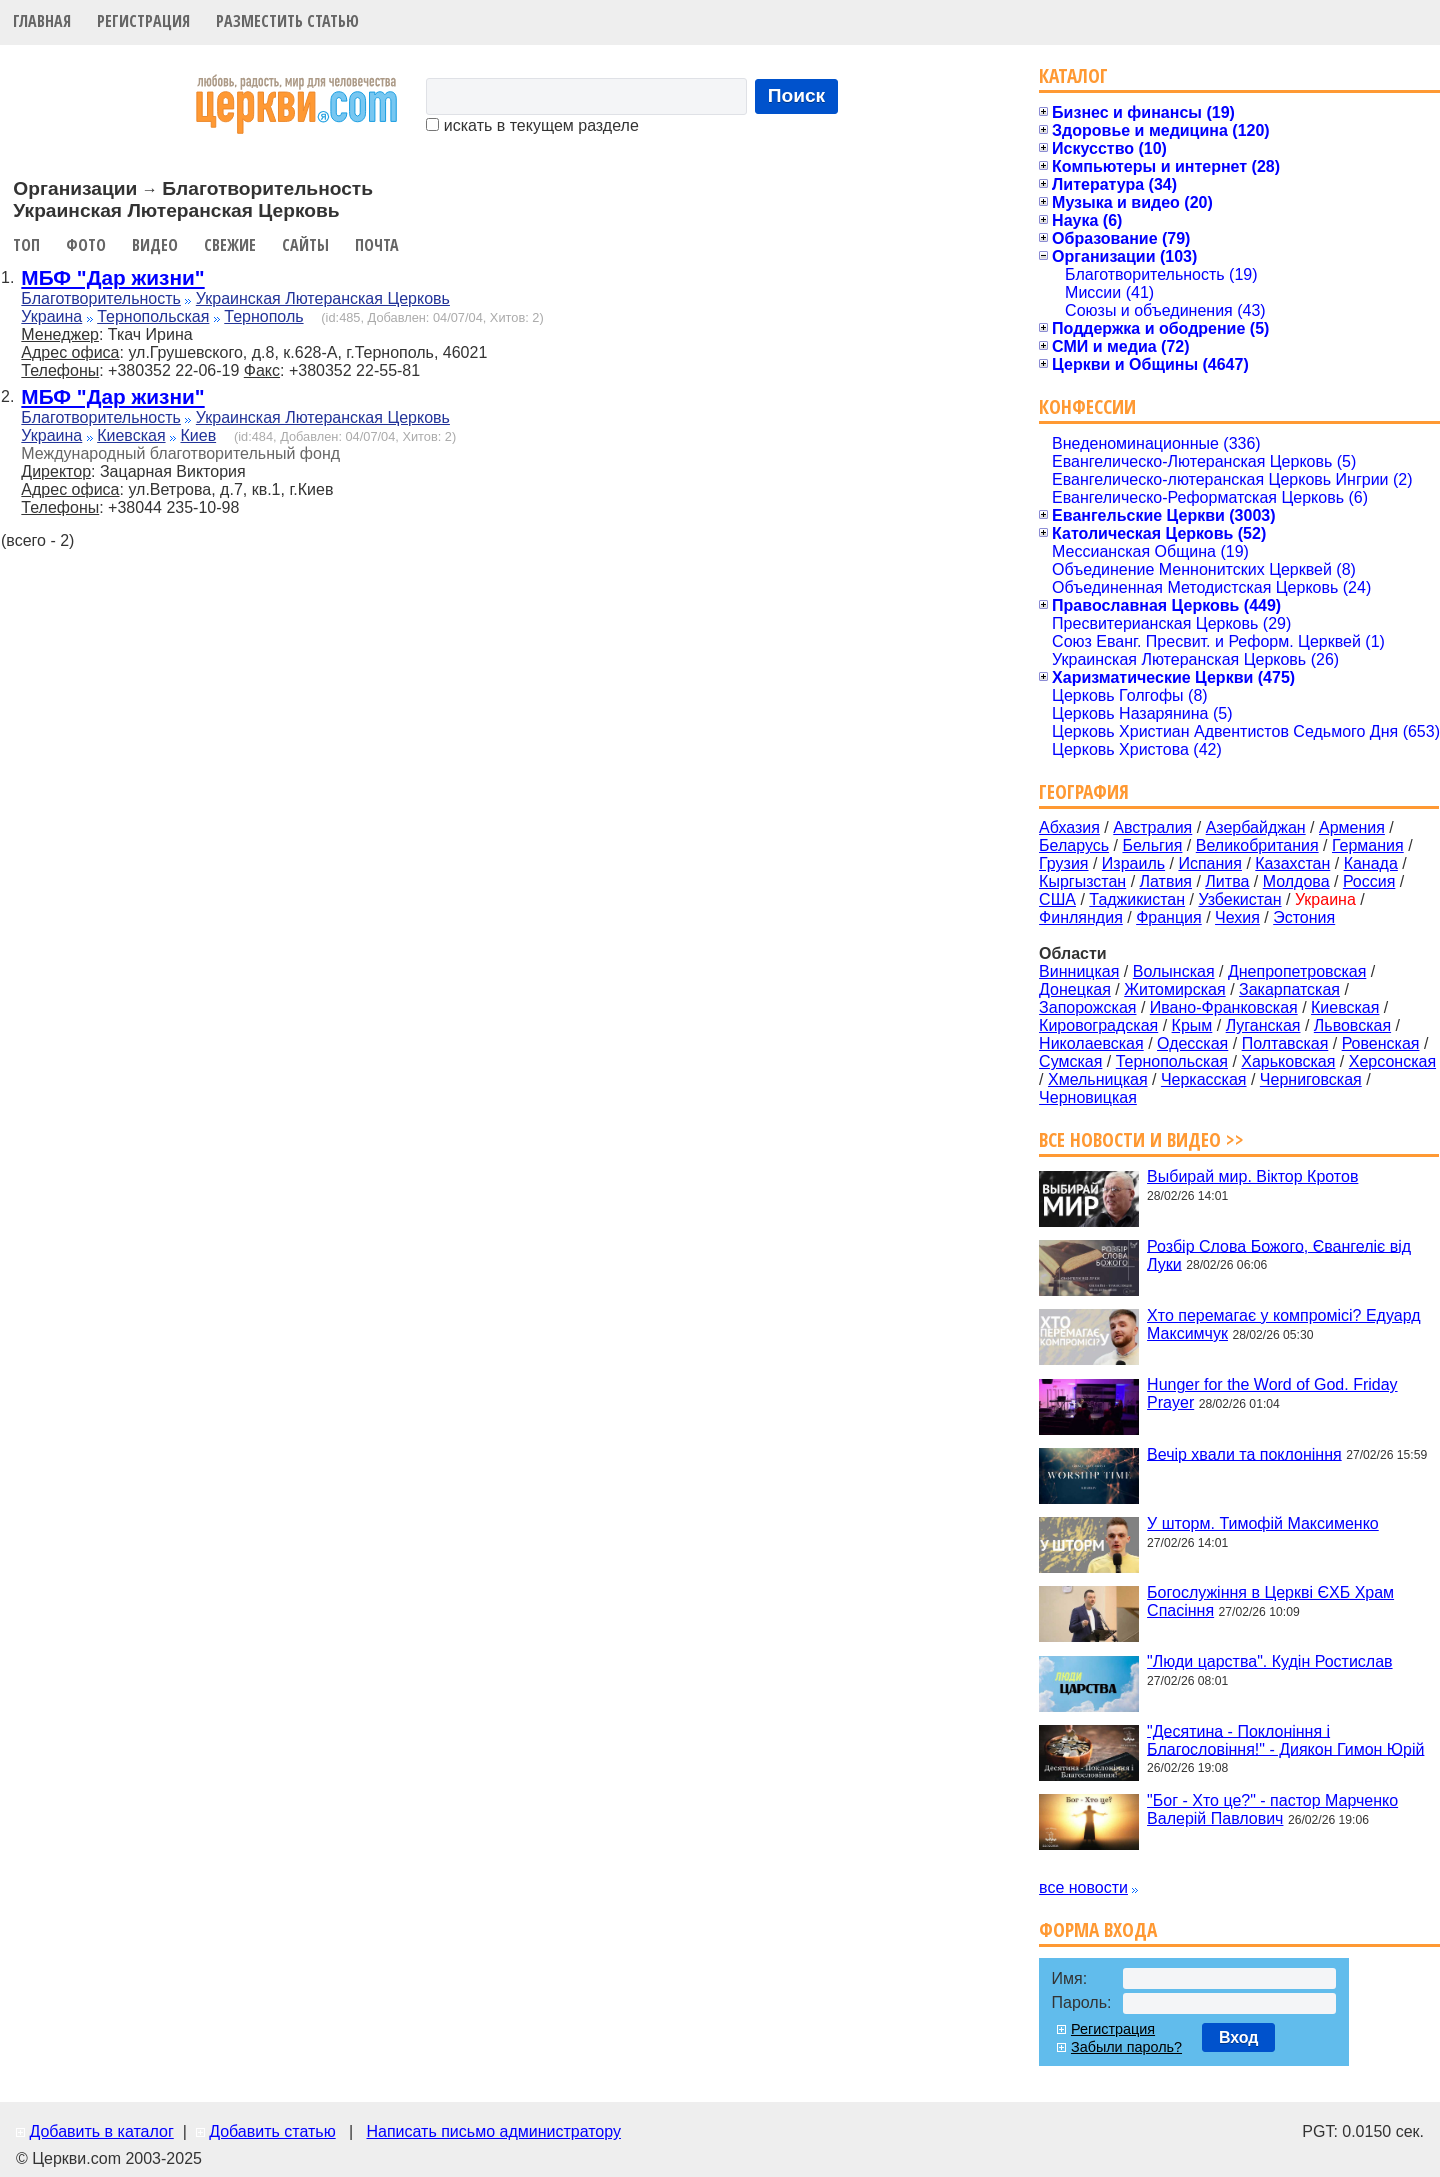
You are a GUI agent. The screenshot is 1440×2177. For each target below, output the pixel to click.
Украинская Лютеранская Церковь (323, 298)
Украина (51, 316)
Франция (1169, 917)
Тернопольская (153, 316)
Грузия (1063, 863)
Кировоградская (1098, 1025)
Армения (1352, 827)
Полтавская (1285, 1043)
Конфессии (1087, 406)
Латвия (1166, 881)
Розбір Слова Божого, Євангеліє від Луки (1279, 1254)
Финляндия (1081, 917)
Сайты (305, 245)
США (1057, 899)
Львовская (1352, 1025)
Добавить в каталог (101, 2131)
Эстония (1304, 917)
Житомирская (1175, 989)
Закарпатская (1289, 989)
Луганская (1263, 1025)
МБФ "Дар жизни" (112, 277)
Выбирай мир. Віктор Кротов (1252, 1176)
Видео (155, 245)
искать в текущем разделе (532, 125)
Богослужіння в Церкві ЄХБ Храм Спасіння (1270, 1601)
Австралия (1152, 827)
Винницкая (1079, 971)
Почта (377, 245)
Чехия (1237, 917)
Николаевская (1091, 1043)
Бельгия (1152, 845)
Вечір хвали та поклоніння (1244, 1453)
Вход (1239, 2037)
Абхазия (1069, 827)
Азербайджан (1256, 827)
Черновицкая (1088, 1097)
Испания (1210, 863)
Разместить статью (287, 21)
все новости (1083, 1887)
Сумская (1070, 1061)
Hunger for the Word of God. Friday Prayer (1272, 1393)
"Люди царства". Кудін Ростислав (1269, 1661)
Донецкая (1075, 989)
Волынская (1174, 971)
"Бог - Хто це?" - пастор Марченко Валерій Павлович (1272, 1809)
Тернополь (263, 316)
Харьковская (1288, 1061)
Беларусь (1074, 845)
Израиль (1133, 863)
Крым (1192, 1025)
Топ (26, 245)
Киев (198, 435)
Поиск (797, 95)
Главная (42, 21)
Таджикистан (1137, 899)
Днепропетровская (1297, 971)
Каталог (1073, 75)
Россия (1369, 881)
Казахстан (1292, 863)
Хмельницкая (1098, 1079)
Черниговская (1311, 1079)
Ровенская (1381, 1043)
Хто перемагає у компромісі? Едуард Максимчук (1283, 1324)
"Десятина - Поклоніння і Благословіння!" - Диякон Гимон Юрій (1285, 1739)
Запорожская (1087, 1007)
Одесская (1192, 1043)
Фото (86, 245)
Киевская (131, 435)
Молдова (1296, 881)
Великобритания (1257, 845)
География (1084, 791)
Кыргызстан (1082, 881)
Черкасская (1204, 1079)
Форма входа (1098, 1929)
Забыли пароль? (1126, 2047)
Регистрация (143, 21)
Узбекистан (1239, 899)
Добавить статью (272, 2131)
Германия (1368, 845)
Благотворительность (101, 298)
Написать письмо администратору (493, 2131)
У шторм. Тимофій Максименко (1263, 1523)
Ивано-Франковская (1224, 1007)
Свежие (230, 245)
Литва (1227, 881)
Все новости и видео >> (1141, 1139)
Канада (1371, 863)
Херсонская (1392, 1061)
